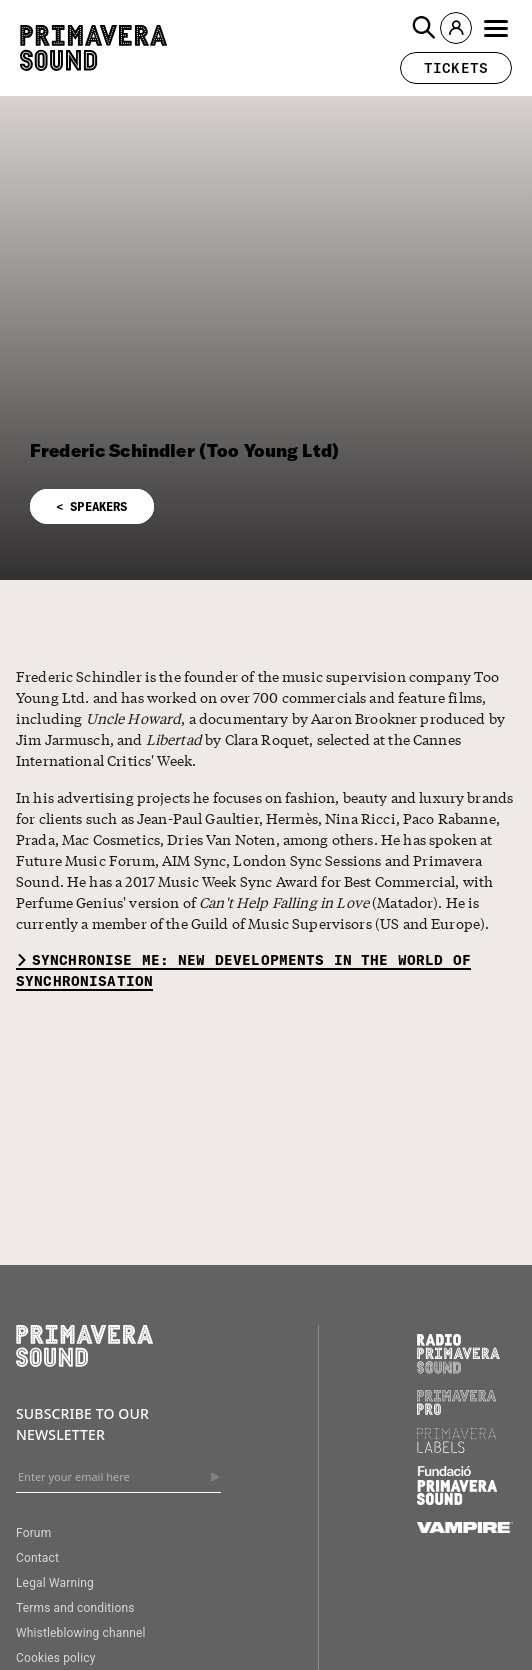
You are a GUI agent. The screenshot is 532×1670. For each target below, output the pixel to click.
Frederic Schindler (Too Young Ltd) (184, 450)
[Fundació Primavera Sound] (457, 1500)
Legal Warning (55, 1583)
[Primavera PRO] (457, 1410)
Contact (37, 1558)
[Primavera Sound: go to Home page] (93, 48)
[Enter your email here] (118, 1477)
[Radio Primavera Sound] (458, 1353)
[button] (424, 28)
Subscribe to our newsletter (82, 1423)
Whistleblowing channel (81, 1633)
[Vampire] (465, 1528)
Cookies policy (56, 1658)
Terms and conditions (75, 1608)
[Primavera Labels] (457, 1448)
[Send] (215, 1477)
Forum (33, 1533)
